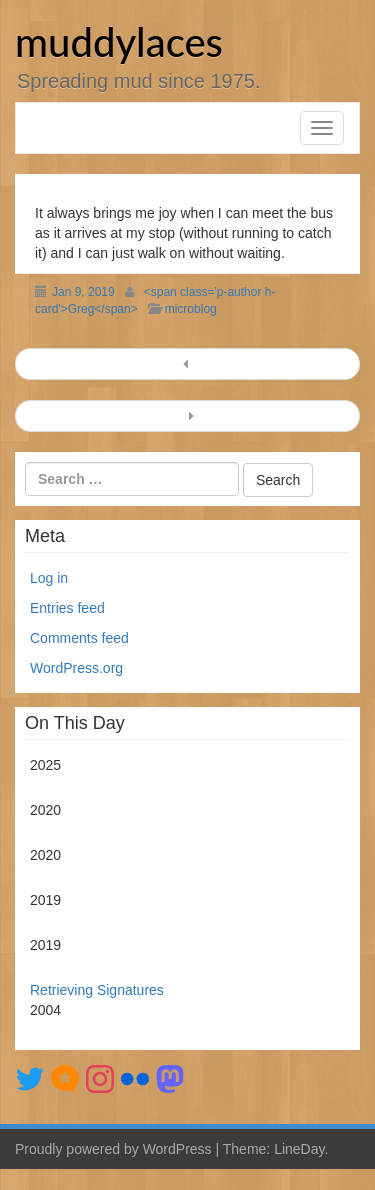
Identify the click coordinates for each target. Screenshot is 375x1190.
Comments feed (79, 638)
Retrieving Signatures (97, 990)
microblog (191, 309)
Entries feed (67, 608)
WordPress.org (76, 668)
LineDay (299, 1149)
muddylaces (119, 42)
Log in (49, 578)
